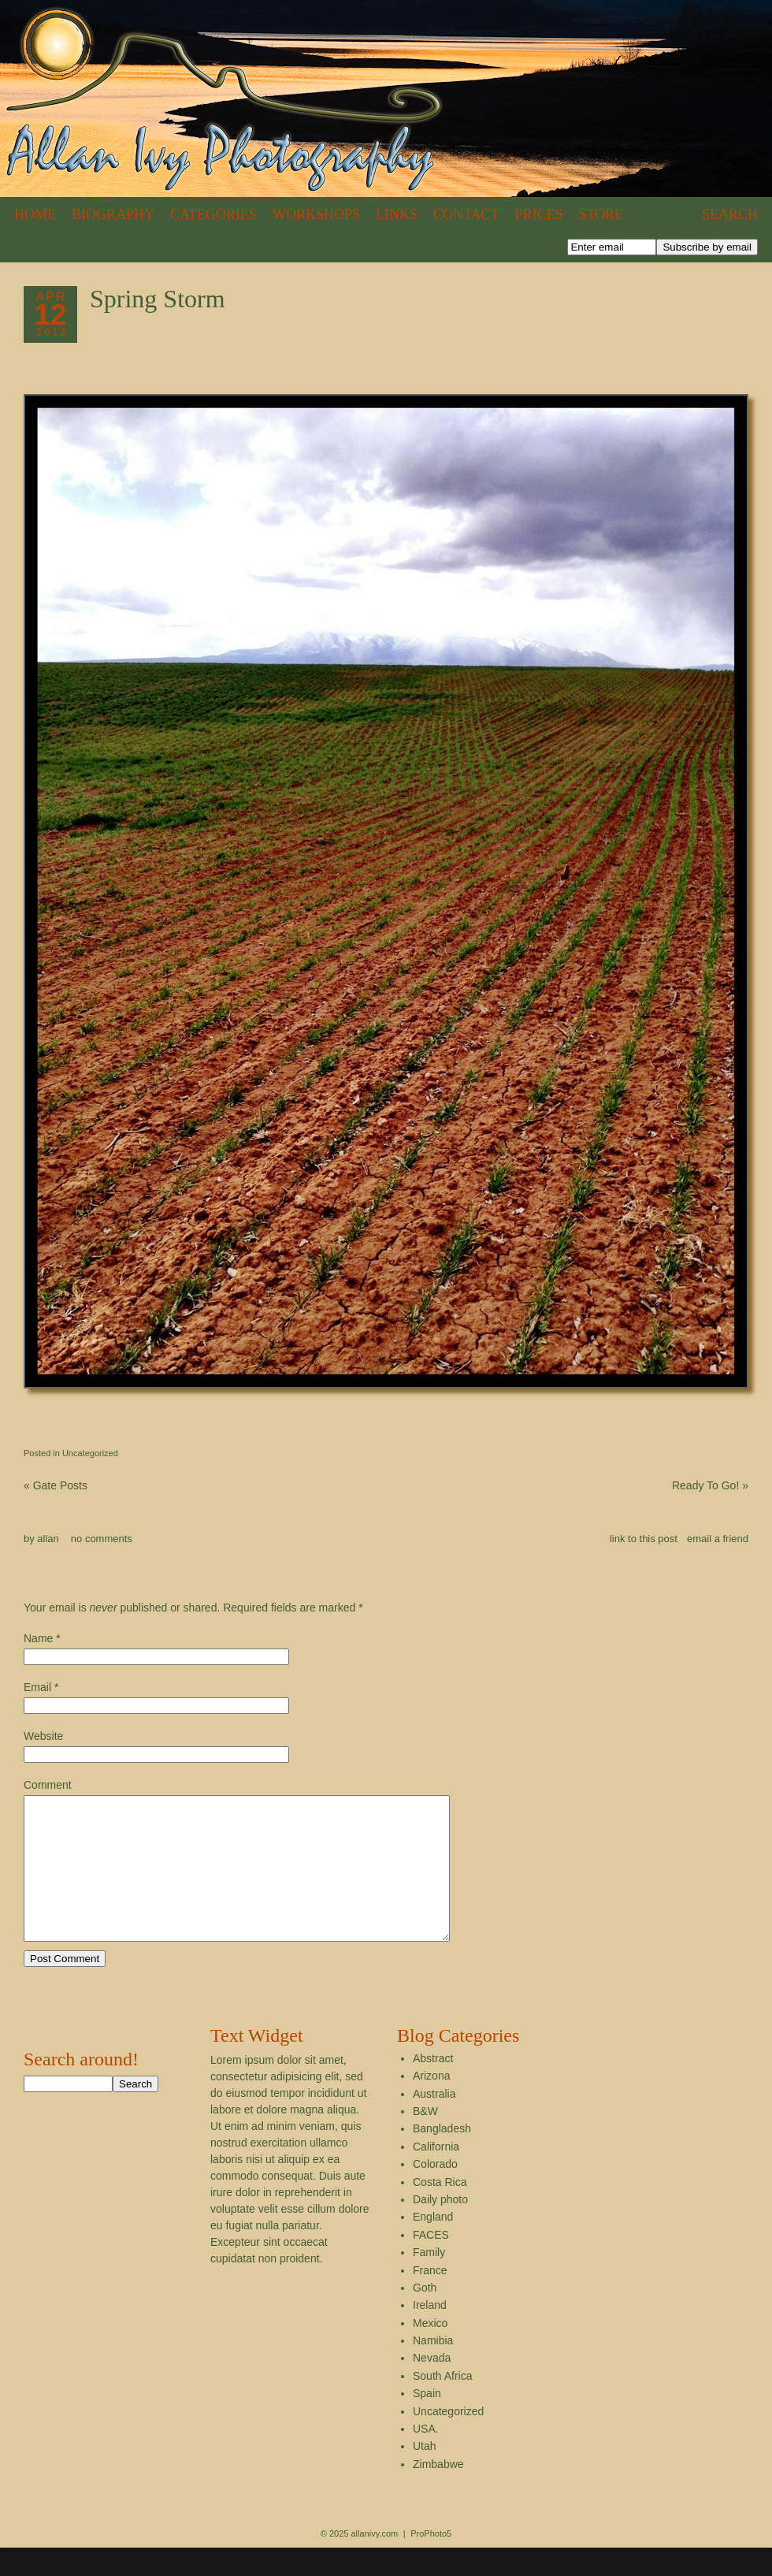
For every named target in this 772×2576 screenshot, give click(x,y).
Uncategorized (90, 1453)
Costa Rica (439, 2210)
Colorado (435, 2192)
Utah (424, 2474)
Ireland (430, 2333)
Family (429, 2280)
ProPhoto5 (430, 2562)
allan (47, 1538)
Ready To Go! (710, 1485)
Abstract (433, 2086)
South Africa (443, 2404)
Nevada (432, 2386)
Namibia (433, 2368)
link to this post (643, 1538)
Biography (113, 214)
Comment (48, 1785)
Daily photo (440, 2227)
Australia (434, 2122)
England (433, 2245)
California (436, 2175)
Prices (539, 214)
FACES (431, 2263)
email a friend (717, 1538)
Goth (424, 2316)
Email (37, 1687)
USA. (426, 2457)
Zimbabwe (438, 2492)
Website (43, 1736)
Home (35, 214)
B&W (425, 2139)
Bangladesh (442, 2156)
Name (38, 1638)
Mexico (430, 2351)
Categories (213, 214)
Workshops (316, 214)
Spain (427, 2421)
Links (397, 214)
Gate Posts (55, 1485)
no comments (101, 1538)
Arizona (431, 2104)
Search (730, 214)
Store (601, 214)
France (430, 2298)
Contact (466, 214)
